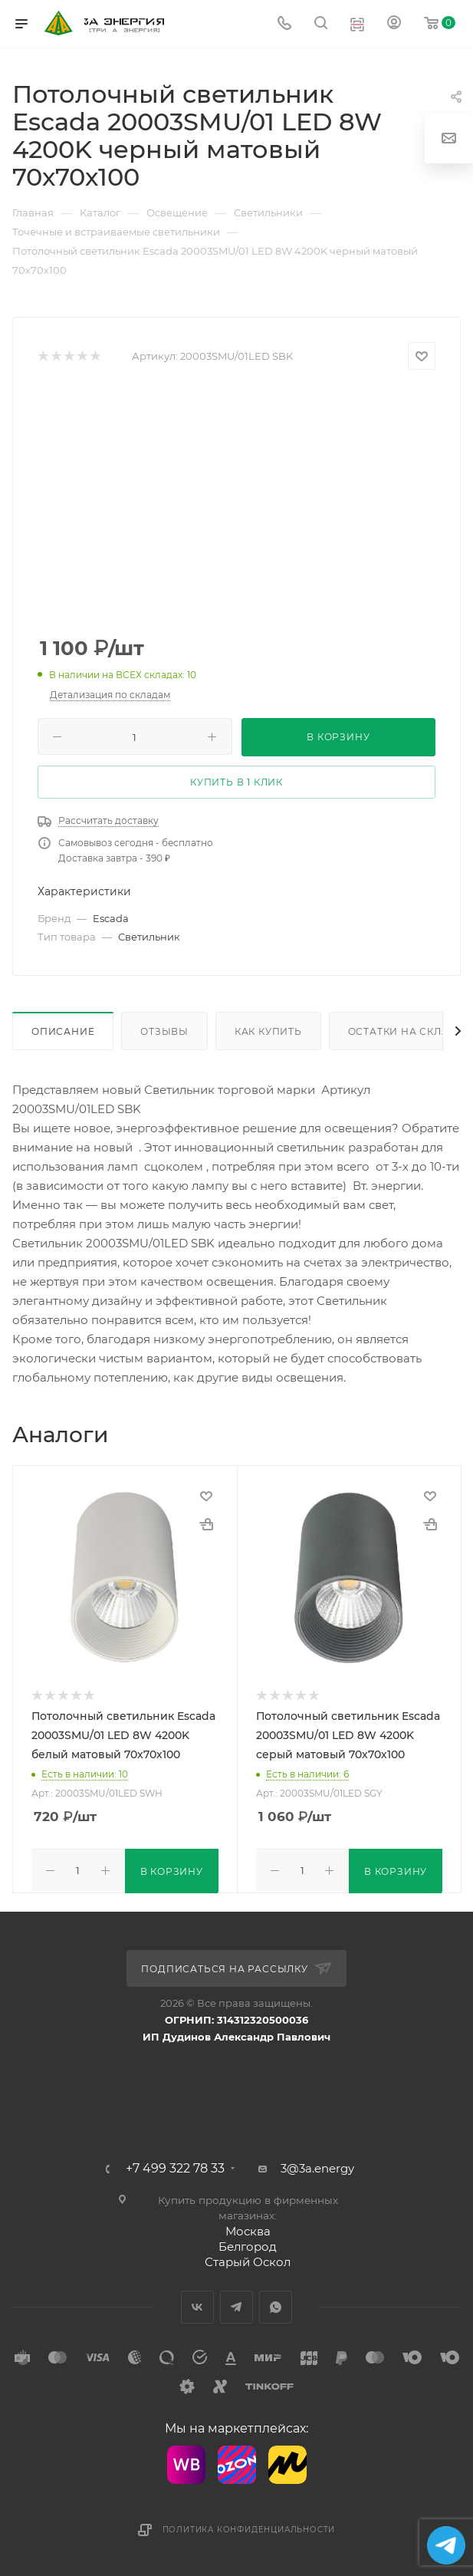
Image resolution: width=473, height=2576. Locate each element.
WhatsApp (275, 2305)
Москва (248, 2229)
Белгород (247, 2245)
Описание (62, 1031)
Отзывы (164, 1031)
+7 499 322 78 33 (175, 2167)
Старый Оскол (248, 2260)
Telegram (236, 2305)
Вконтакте (197, 2305)
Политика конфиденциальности (249, 2528)
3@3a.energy (317, 2166)
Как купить (268, 1031)
